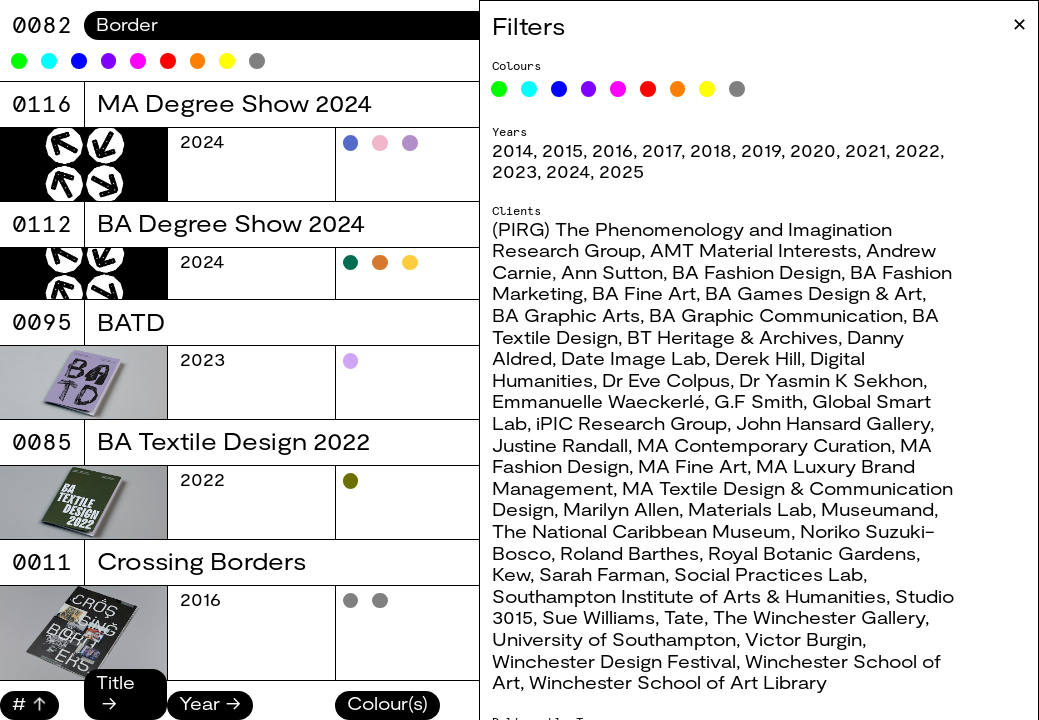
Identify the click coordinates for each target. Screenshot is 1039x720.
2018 (711, 150)
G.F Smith (758, 401)
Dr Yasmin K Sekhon (831, 380)
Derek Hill (758, 358)
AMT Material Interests (753, 250)
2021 (865, 150)
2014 (512, 150)
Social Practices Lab (768, 574)
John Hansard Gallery (833, 423)
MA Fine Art (692, 466)
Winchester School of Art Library (678, 682)
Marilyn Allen (621, 509)
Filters (528, 25)
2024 (568, 171)
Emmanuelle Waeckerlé (598, 401)
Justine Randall (560, 445)
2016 (612, 150)
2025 (621, 171)
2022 (917, 150)
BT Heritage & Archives (732, 337)
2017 (661, 150)
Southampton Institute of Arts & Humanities (689, 596)
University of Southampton (614, 639)
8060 (42, 24)
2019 (761, 150)
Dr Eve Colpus (666, 380)
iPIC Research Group (631, 423)
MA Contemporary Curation (764, 445)
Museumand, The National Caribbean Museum (715, 520)
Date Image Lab (633, 358)
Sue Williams (598, 617)
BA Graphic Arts (566, 315)
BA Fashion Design (756, 272)
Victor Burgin (803, 639)
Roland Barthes (629, 553)
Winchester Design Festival (614, 661)
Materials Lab (750, 509)
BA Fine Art (644, 293)
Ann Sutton (612, 272)
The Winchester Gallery (819, 617)
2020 (813, 150)
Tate (684, 617)
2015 (562, 150)
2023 (514, 171)
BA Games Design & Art (813, 293)
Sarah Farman (602, 574)
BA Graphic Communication (776, 315)
